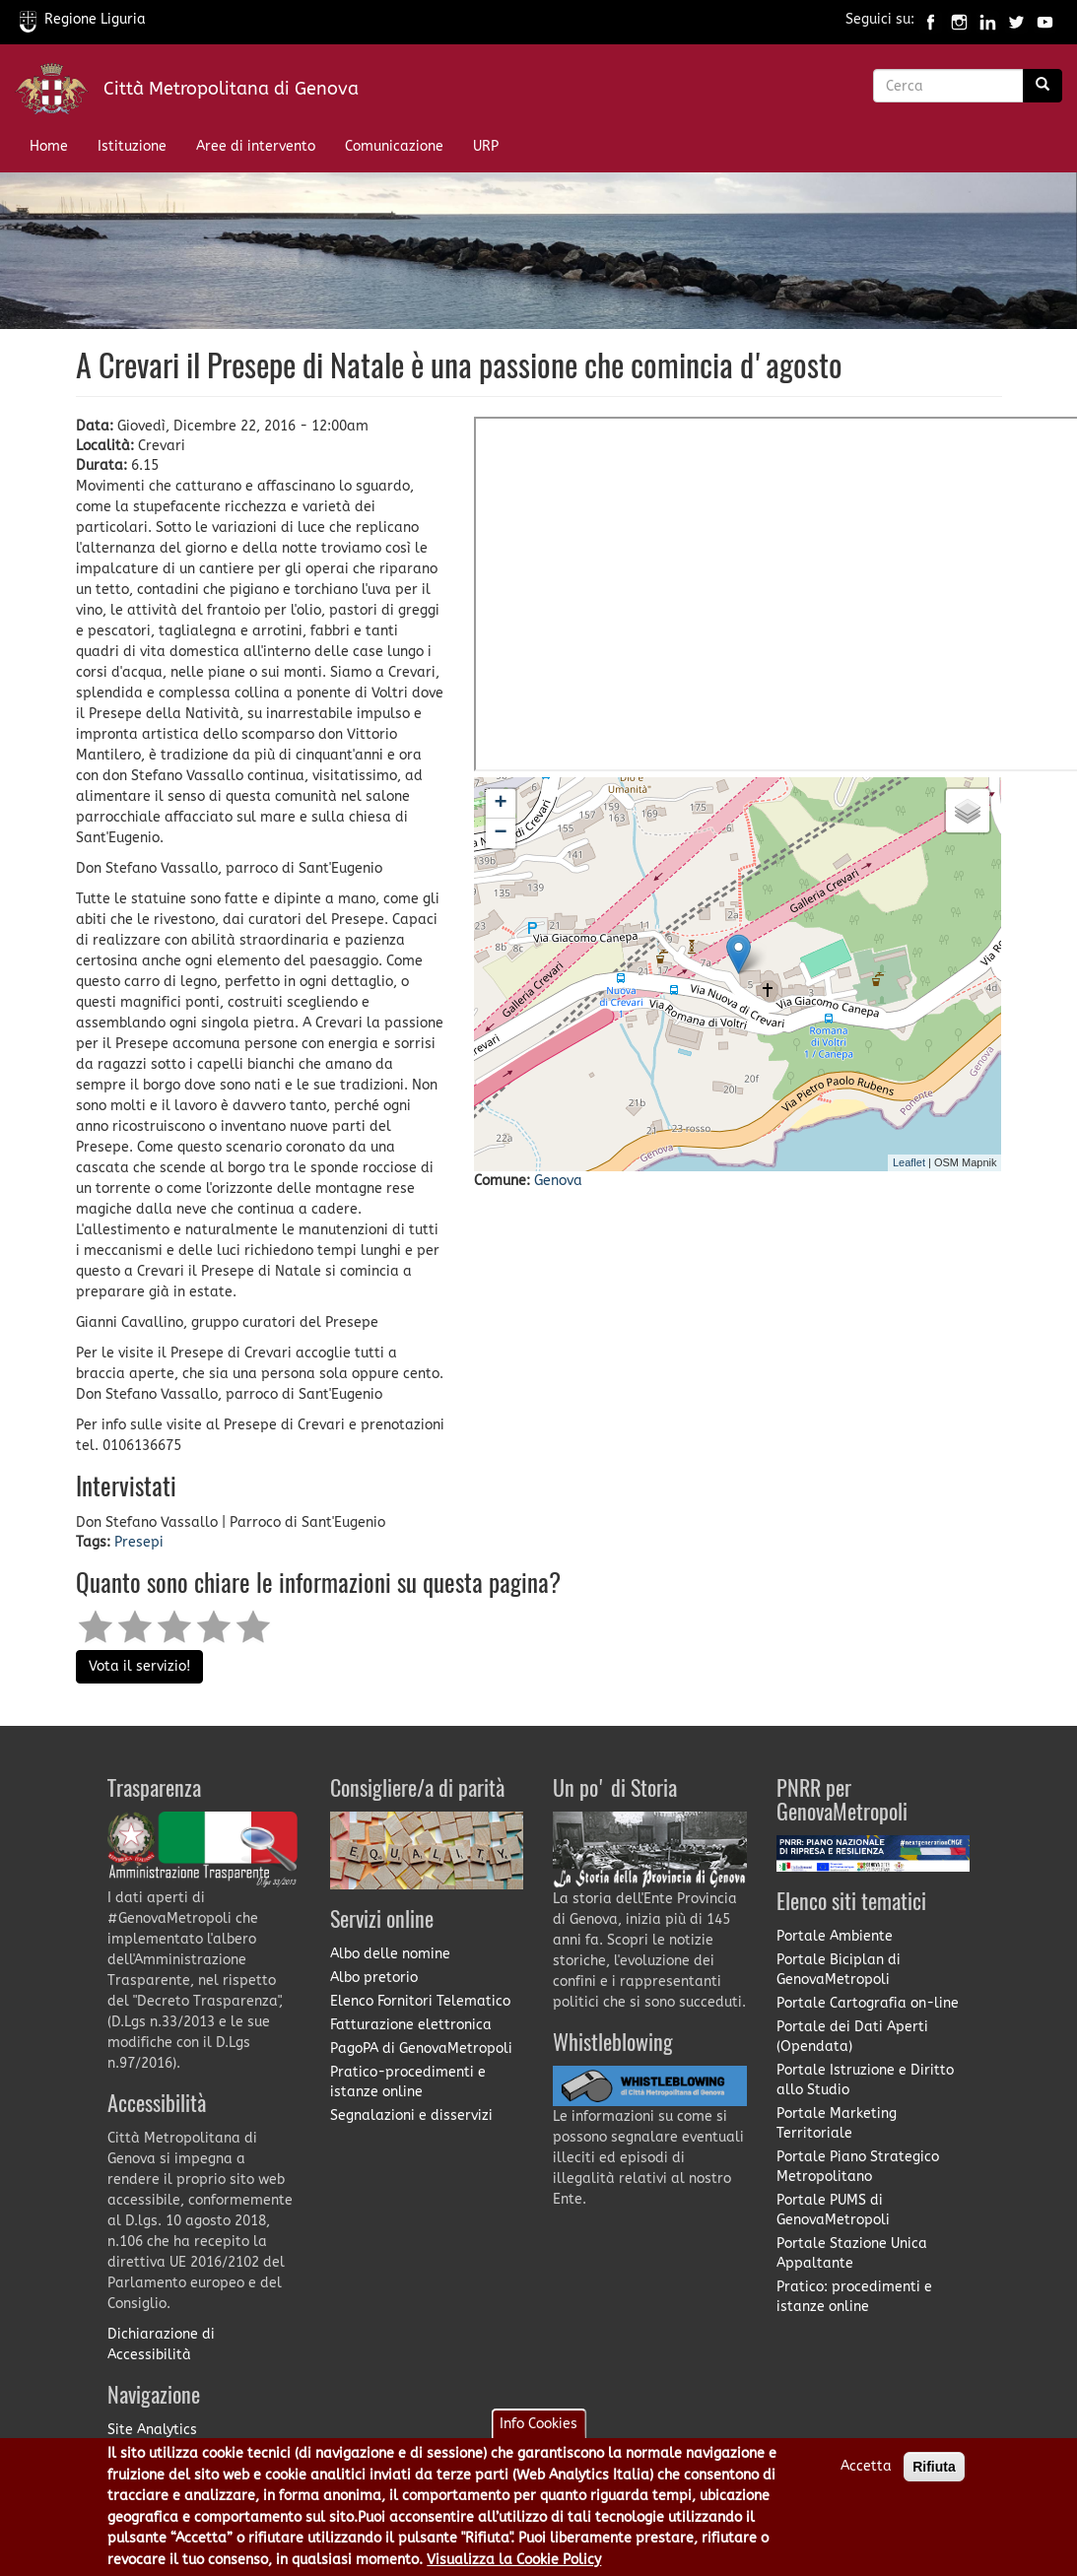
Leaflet (909, 1162)
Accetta (866, 2466)
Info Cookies (538, 2423)
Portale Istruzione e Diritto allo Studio (865, 2080)
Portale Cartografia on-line (867, 2003)
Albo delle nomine (390, 1954)
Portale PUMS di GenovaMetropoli (833, 2210)
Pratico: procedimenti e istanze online (854, 2297)
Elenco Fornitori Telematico (420, 2001)
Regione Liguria (83, 19)
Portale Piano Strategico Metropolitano (857, 2166)
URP (486, 146)
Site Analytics (152, 2429)
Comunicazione (394, 146)
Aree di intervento (255, 146)
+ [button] (501, 804)
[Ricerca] (1042, 85)
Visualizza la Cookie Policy (514, 2559)
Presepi (139, 1542)
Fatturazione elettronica (411, 2024)
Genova (558, 1180)
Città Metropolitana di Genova (231, 88)
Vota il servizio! (139, 1666)
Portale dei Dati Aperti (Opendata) (852, 2036)
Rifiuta (934, 2467)
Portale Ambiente (834, 1936)
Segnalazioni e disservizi (411, 2115)
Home (49, 146)
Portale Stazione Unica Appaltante (851, 2253)
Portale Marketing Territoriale (836, 2123)
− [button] (501, 833)
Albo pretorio (374, 1977)
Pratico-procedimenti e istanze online (408, 2082)
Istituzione (132, 146)
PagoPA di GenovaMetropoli (421, 2048)
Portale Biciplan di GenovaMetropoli (838, 1969)
